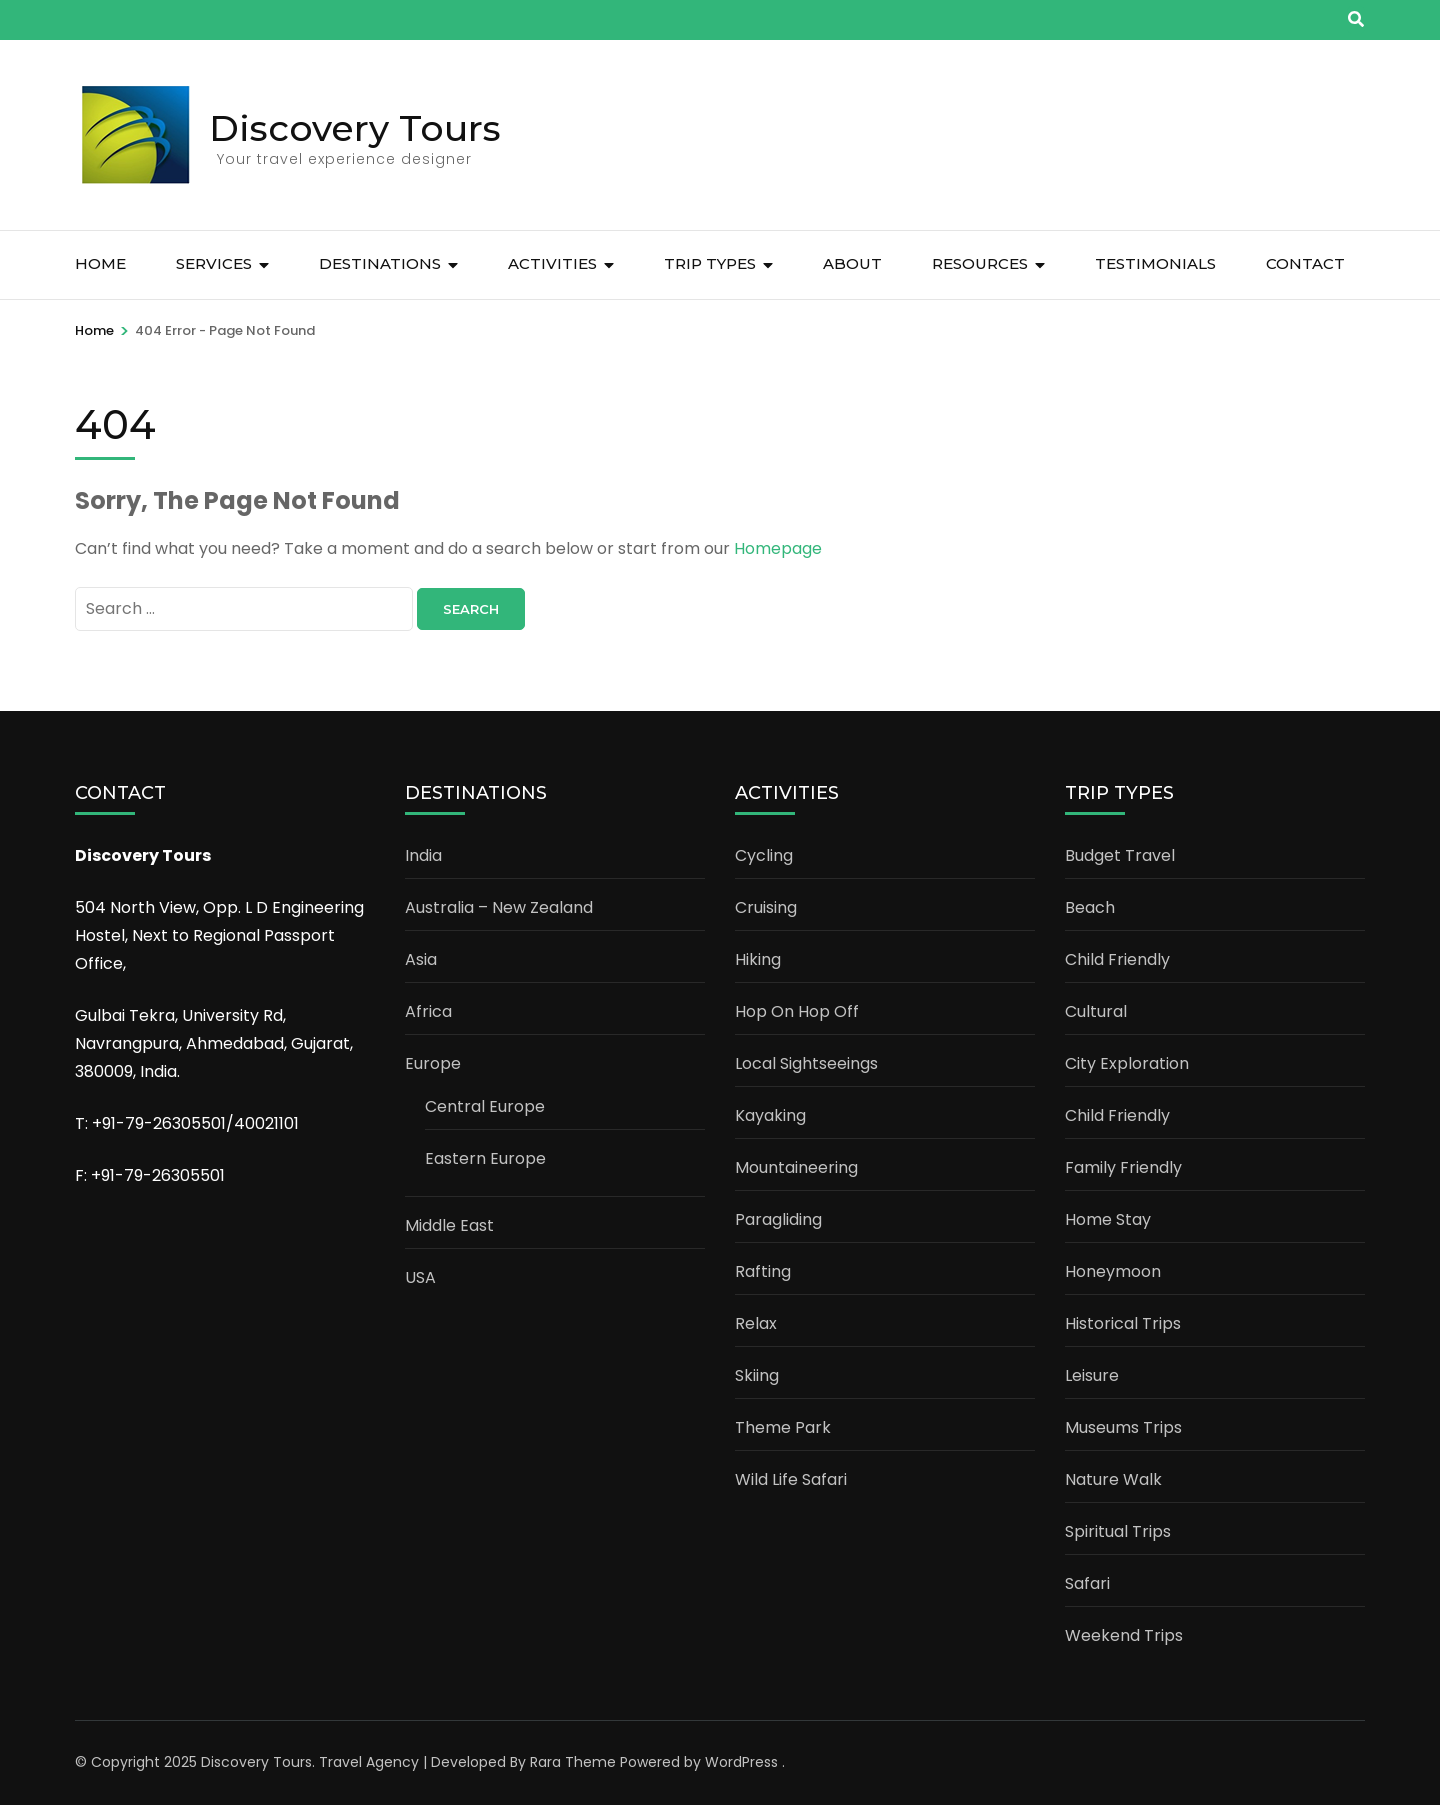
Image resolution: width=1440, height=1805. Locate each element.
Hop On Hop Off (797, 1011)
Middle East (449, 1225)
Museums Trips (1123, 1427)
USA (420, 1277)
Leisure (1092, 1375)
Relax (756, 1323)
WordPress (741, 1762)
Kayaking (770, 1115)
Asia (421, 959)
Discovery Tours (355, 128)
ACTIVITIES (552, 263)
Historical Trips (1123, 1323)
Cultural (1096, 1011)
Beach (1090, 907)
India (423, 855)
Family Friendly (1123, 1167)
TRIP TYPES (710, 263)
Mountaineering (796, 1167)
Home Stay (1108, 1219)
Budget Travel (1120, 855)
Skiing (757, 1375)
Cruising (766, 907)
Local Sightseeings (806, 1063)
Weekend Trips (1124, 1635)
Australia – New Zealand (499, 907)
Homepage (778, 548)
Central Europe (485, 1106)
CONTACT (1305, 263)
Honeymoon (1113, 1271)
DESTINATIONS (380, 263)
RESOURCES (980, 263)
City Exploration (1127, 1063)
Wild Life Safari (791, 1479)
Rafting (763, 1271)
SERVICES (214, 263)
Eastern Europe (485, 1158)
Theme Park (783, 1427)
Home (100, 263)
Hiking (758, 959)
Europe (433, 1063)
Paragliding (778, 1219)
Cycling (764, 855)
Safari (1087, 1583)
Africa (428, 1011)
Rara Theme (573, 1762)
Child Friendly (1117, 959)
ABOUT (852, 263)
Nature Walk (1113, 1479)
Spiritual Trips (1118, 1531)
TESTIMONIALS (1155, 263)
